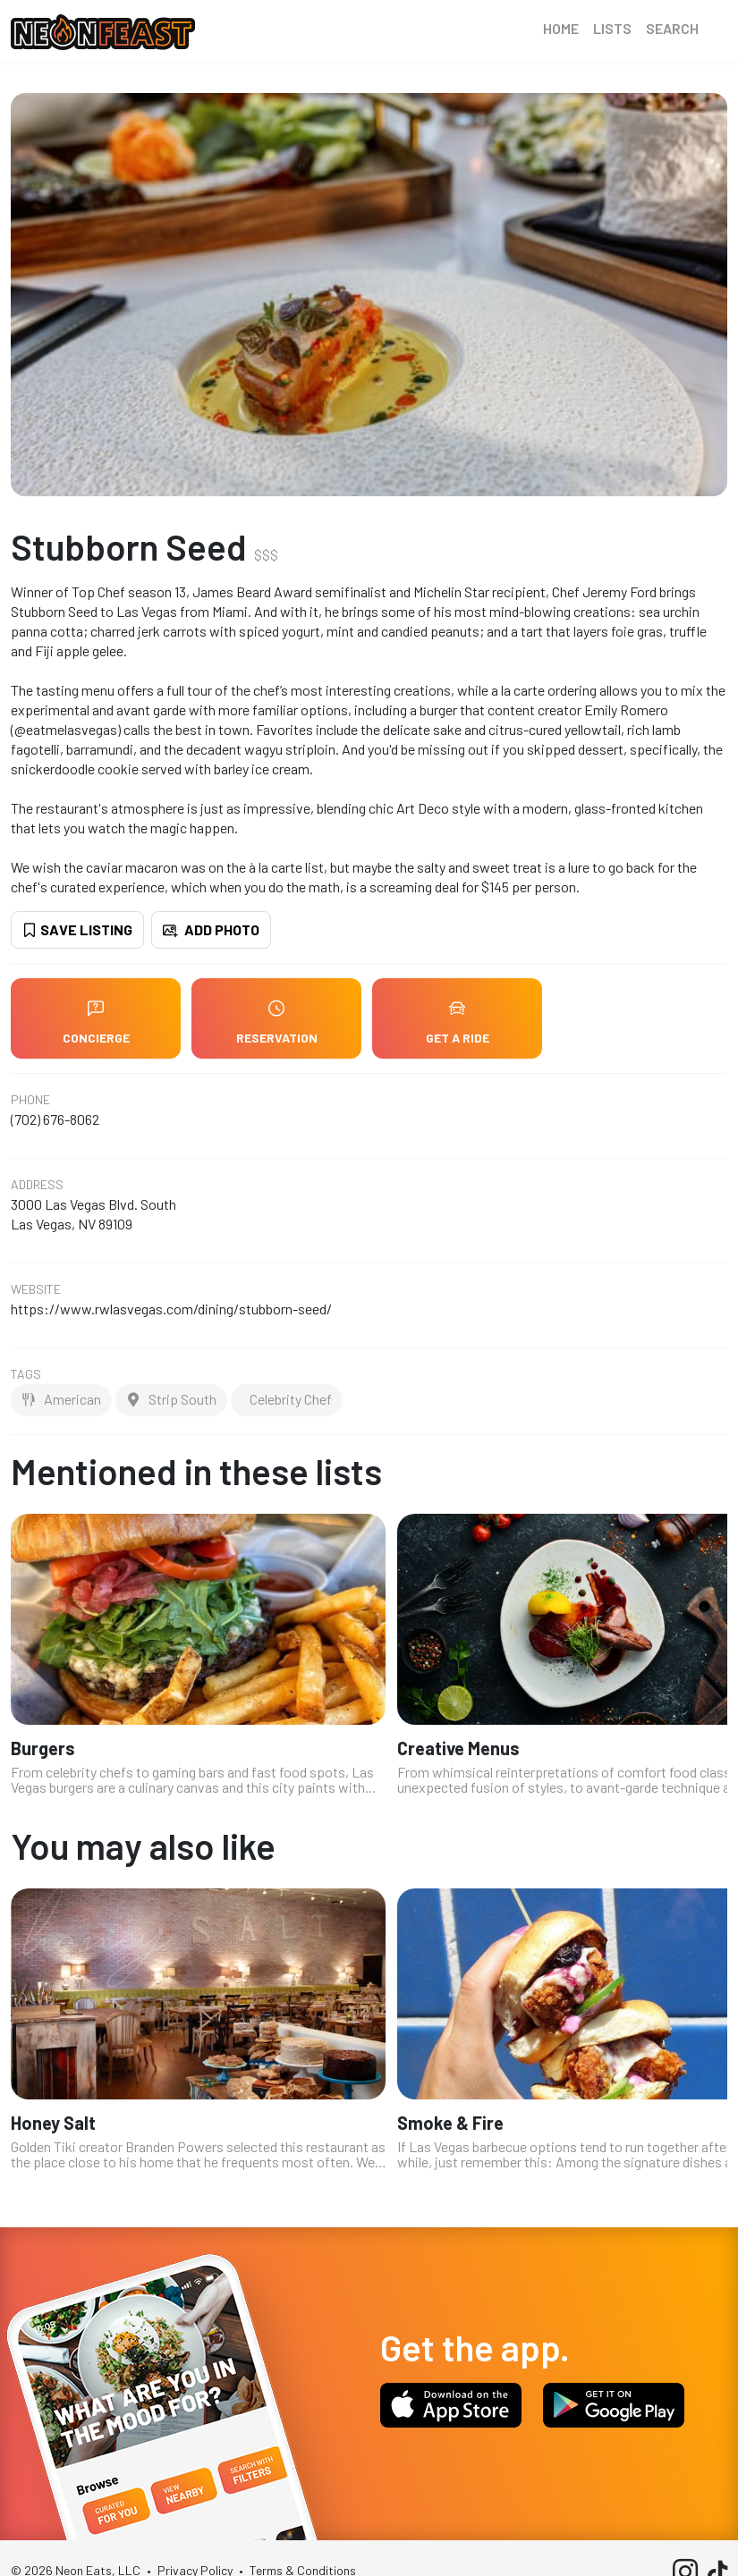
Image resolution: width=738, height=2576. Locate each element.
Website (36, 1289)
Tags (26, 1374)
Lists (612, 28)
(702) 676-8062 (55, 1119)
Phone (30, 1100)
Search (672, 28)
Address (37, 1184)
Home (561, 28)
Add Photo (211, 929)
